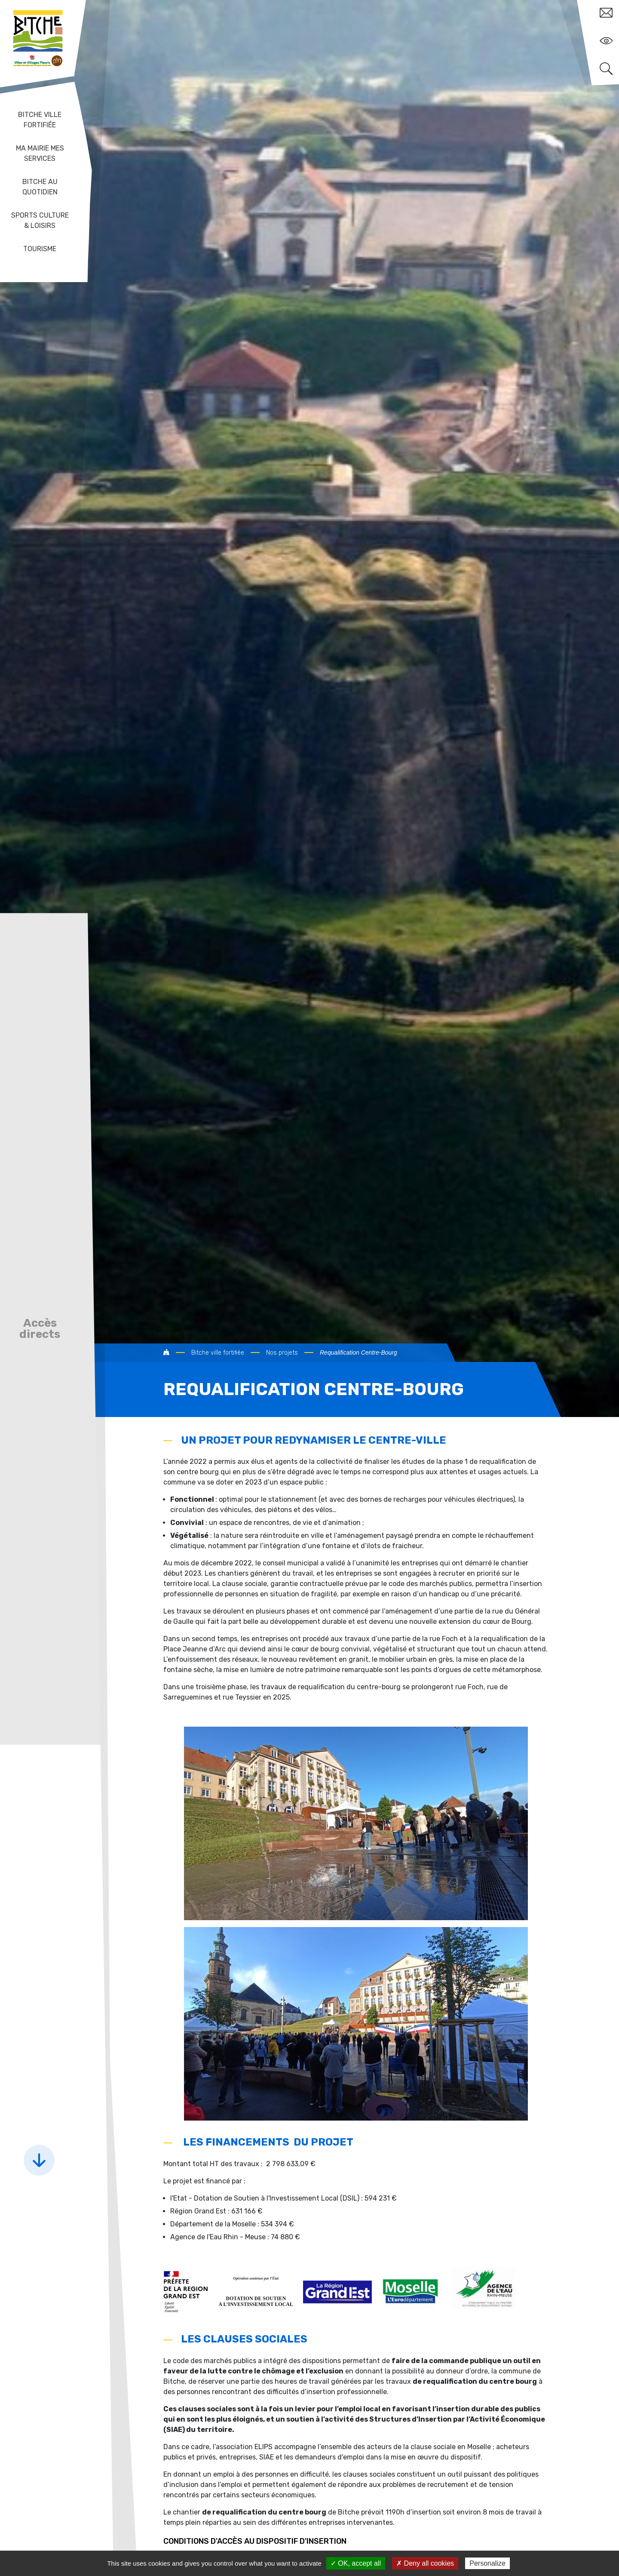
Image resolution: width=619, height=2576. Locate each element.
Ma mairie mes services (40, 153)
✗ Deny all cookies (425, 2563)
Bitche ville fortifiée (39, 120)
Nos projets (282, 1352)
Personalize (487, 2563)
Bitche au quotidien (40, 187)
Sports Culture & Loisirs (40, 220)
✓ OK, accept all (356, 2563)
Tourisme (39, 249)
